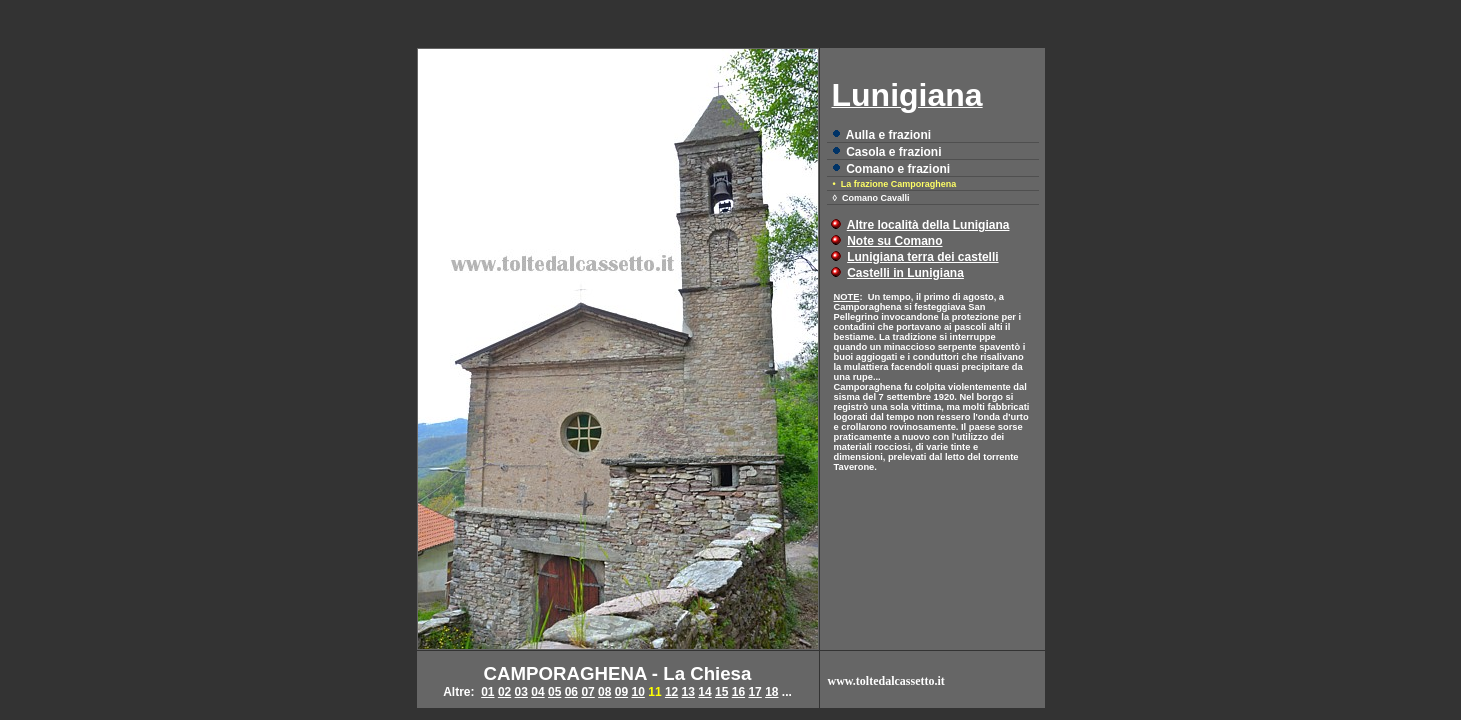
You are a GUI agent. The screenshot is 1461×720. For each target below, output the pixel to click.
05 (554, 692)
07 (587, 692)
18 (771, 692)
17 (754, 692)
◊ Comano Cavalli (871, 198)
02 (504, 692)
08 (604, 692)
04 (537, 692)
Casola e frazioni (893, 152)
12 (671, 692)
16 (738, 692)
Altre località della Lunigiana (928, 225)
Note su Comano (894, 241)
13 (688, 692)
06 (571, 692)
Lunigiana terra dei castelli (922, 257)
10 (638, 692)
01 (487, 692)
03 (521, 692)
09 (621, 692)
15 (721, 692)
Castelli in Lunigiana (905, 273)
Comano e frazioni (898, 169)
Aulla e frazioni (888, 135)
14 (704, 692)
